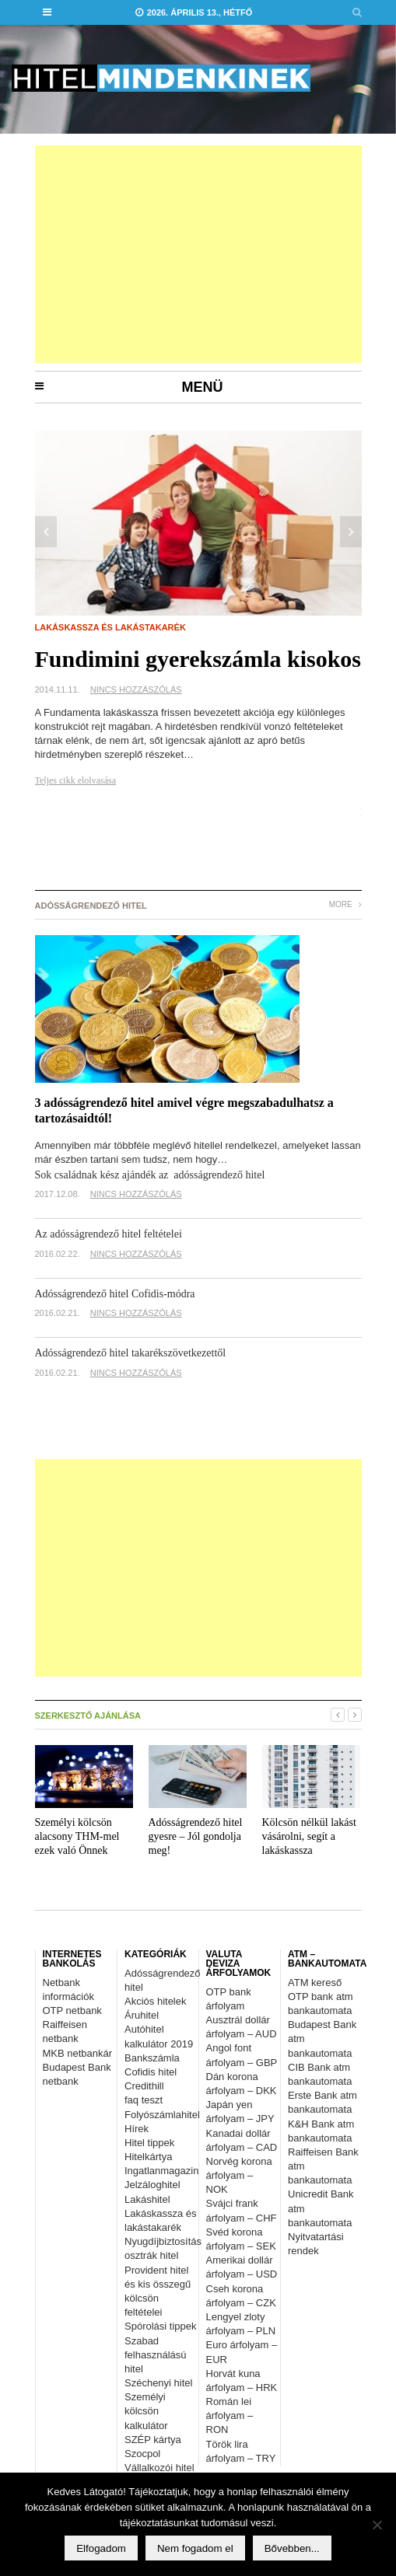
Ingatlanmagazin (161, 2170)
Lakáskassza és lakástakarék (110, 627)
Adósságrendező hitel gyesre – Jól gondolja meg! (196, 1836)
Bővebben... (292, 2548)
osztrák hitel (151, 2255)
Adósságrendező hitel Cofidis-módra (115, 1294)
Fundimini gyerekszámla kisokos (198, 659)
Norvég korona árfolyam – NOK (239, 2175)
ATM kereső (315, 1982)
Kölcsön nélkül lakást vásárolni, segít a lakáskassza (309, 1836)
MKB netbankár (78, 2053)
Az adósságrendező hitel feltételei (108, 1234)
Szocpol (142, 2453)
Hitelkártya (148, 2156)
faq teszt (143, 2100)
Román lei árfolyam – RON (230, 2415)
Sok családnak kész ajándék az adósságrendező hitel (150, 1175)
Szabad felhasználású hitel (155, 2355)
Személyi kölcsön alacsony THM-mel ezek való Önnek (77, 1836)
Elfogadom (101, 2548)
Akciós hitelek (155, 2001)
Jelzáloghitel (152, 2184)
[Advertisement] (198, 254)
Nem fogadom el (195, 2548)
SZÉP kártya (152, 2439)
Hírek (136, 2128)
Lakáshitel (147, 2199)
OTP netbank (72, 2010)
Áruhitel (141, 2015)
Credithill (144, 2086)
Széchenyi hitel (158, 2383)
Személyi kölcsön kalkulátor (146, 2411)
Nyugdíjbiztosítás (163, 2241)
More (345, 904)
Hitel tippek (149, 2142)
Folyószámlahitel (162, 2114)
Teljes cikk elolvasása (75, 780)
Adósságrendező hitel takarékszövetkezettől (130, 1353)
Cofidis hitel (150, 2072)
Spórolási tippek (160, 2326)
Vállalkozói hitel (159, 2467)
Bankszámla (152, 2058)
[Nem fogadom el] (376, 2524)
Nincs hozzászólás (136, 689)
